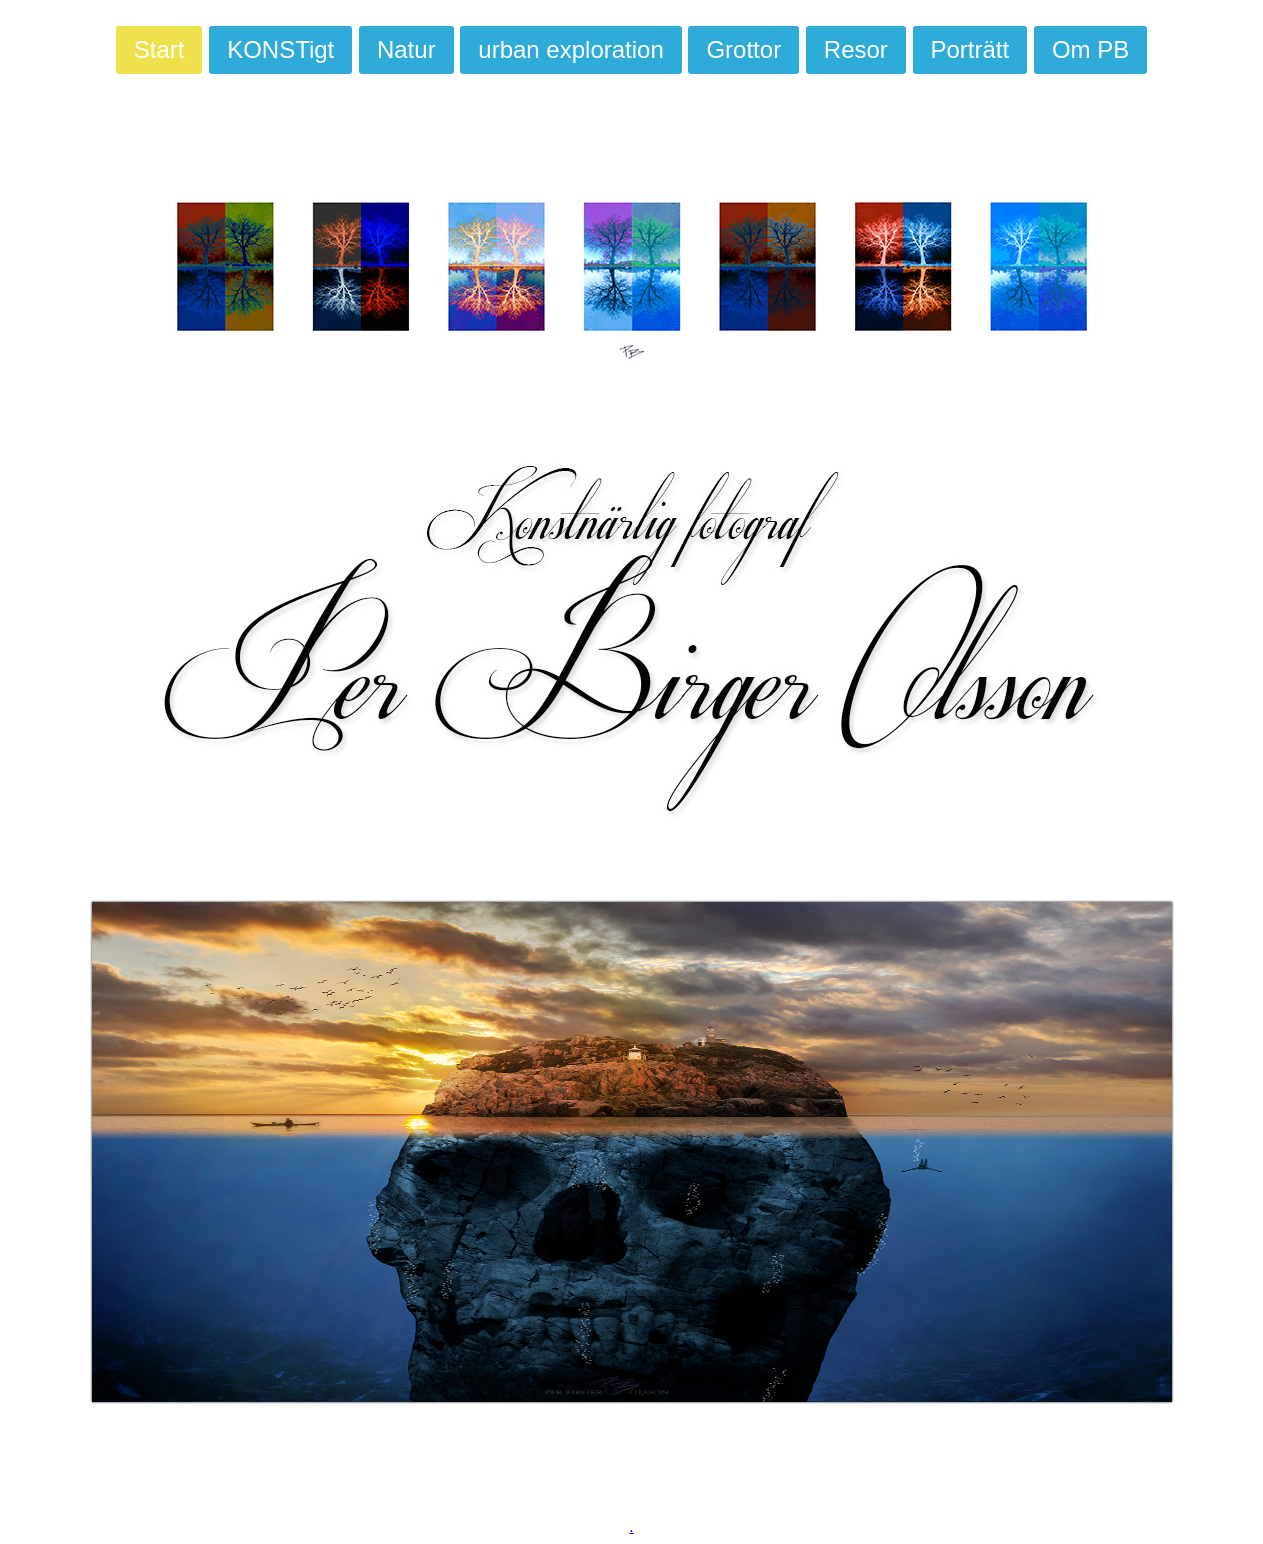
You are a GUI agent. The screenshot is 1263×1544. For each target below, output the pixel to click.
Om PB (1090, 49)
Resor (856, 49)
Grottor (743, 49)
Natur (406, 49)
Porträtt (970, 49)
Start (159, 49)
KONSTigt (280, 49)
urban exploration (570, 49)
